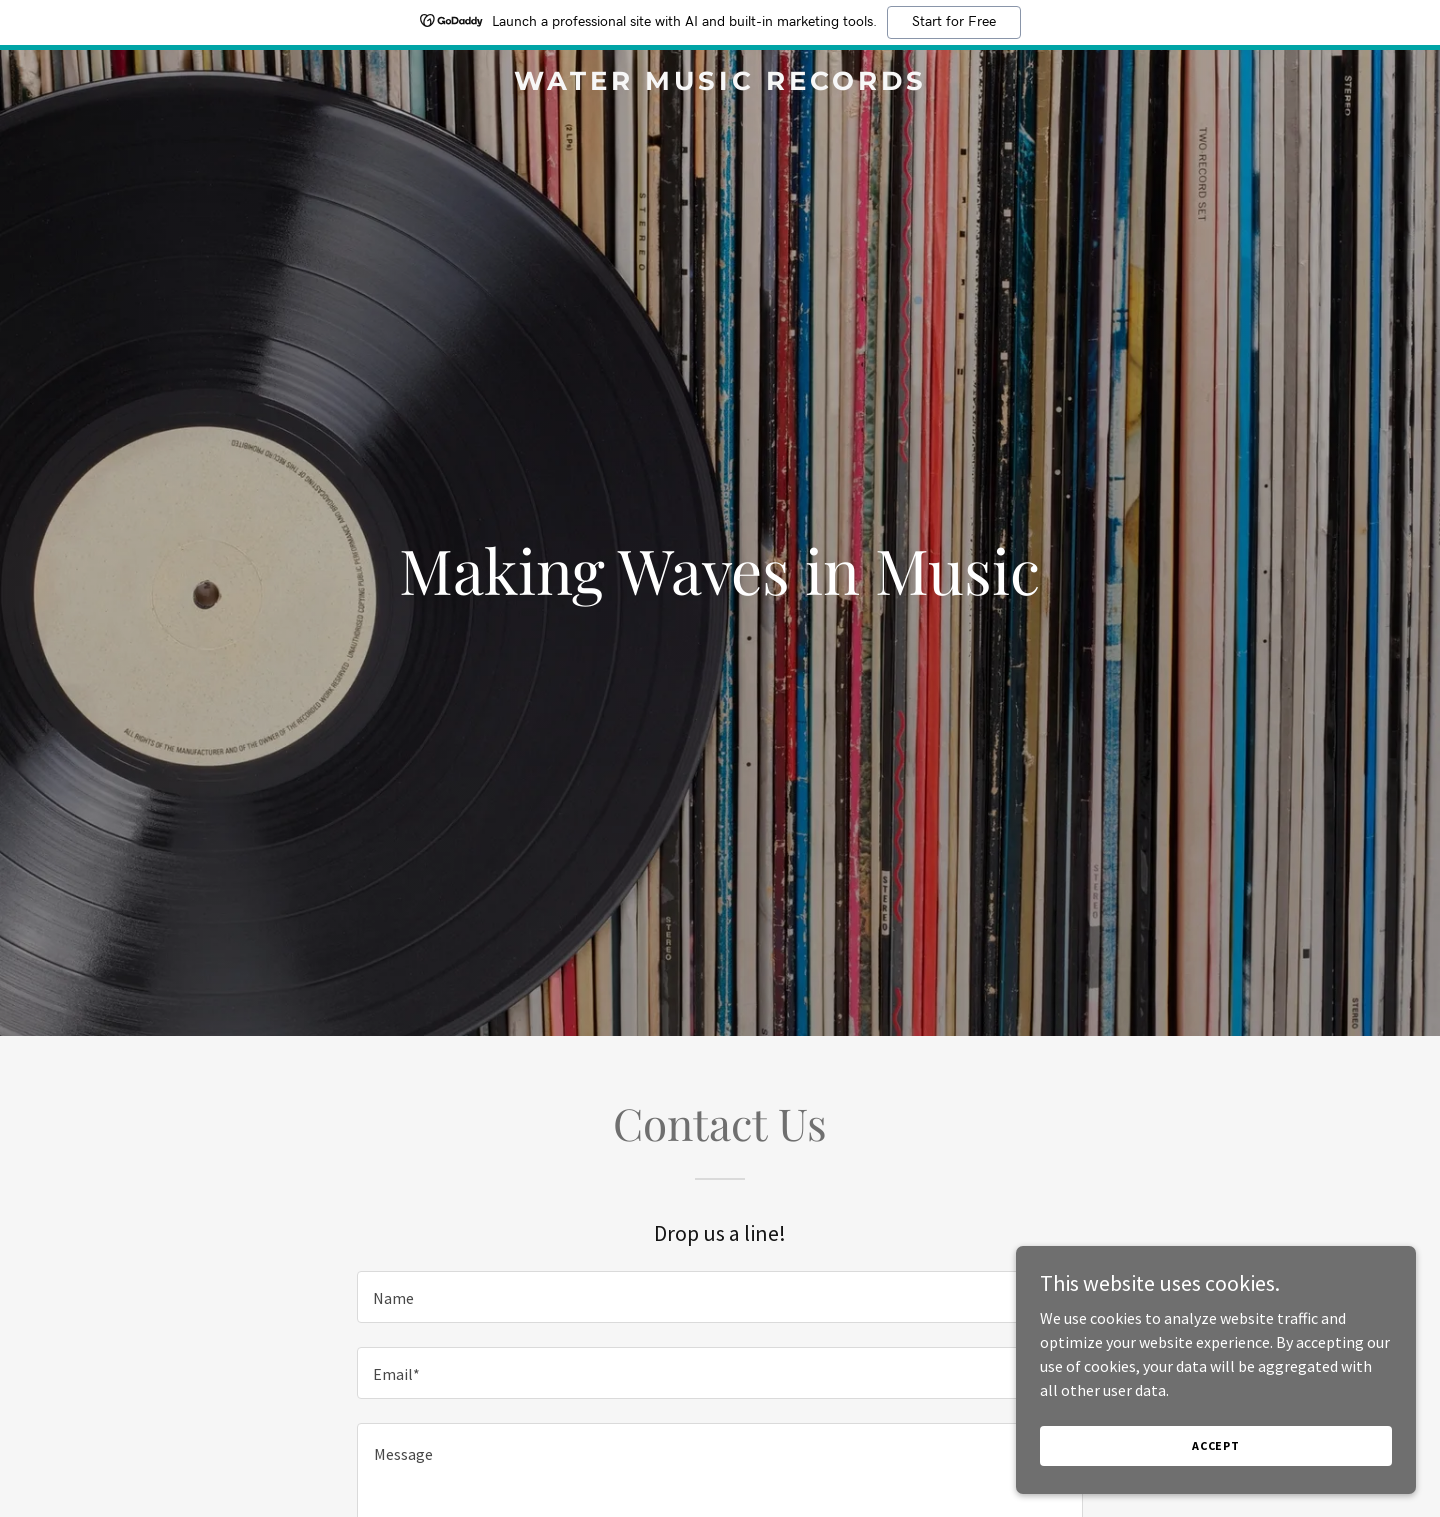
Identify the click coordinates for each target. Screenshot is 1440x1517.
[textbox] (719, 1297)
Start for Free (954, 22)
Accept (1216, 1445)
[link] (720, 84)
